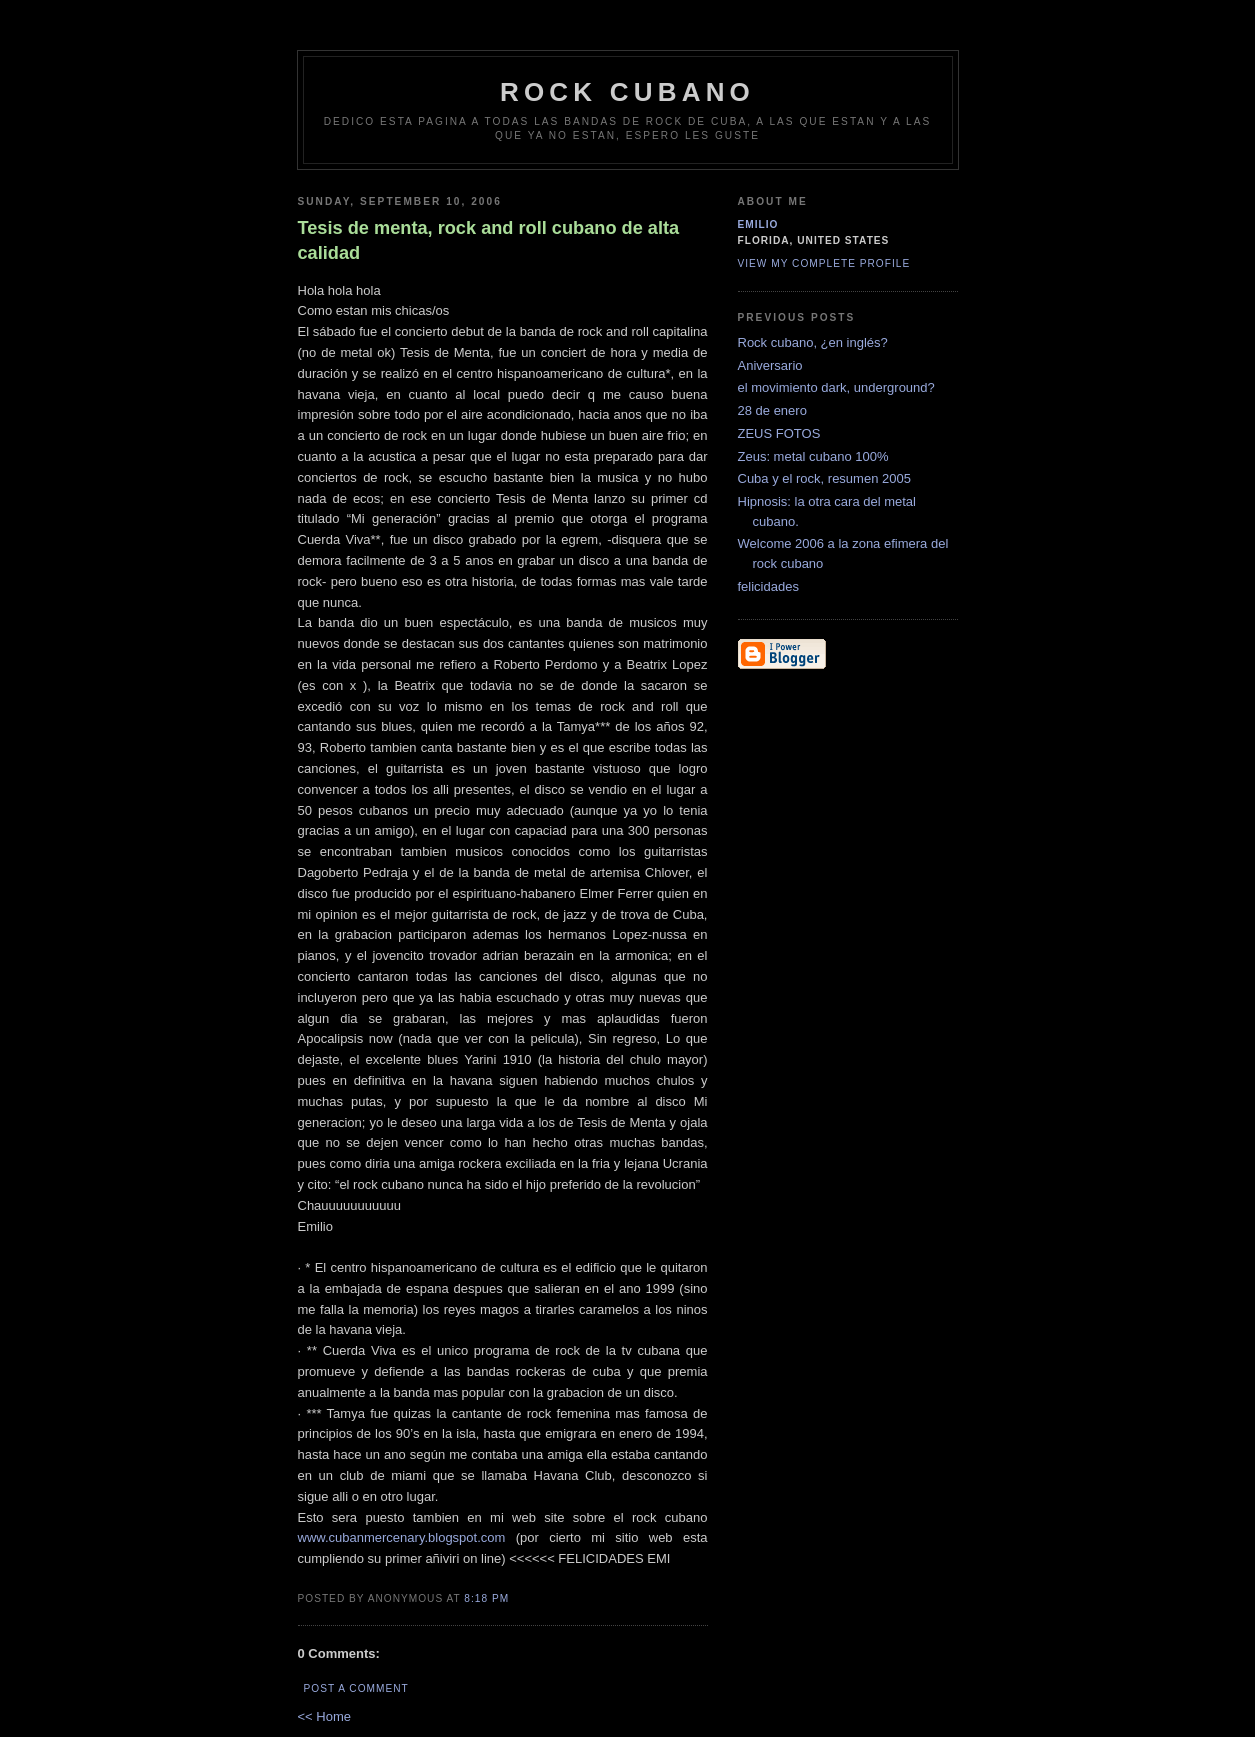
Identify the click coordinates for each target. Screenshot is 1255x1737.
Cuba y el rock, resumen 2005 (824, 478)
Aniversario (770, 365)
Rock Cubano (627, 92)
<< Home (324, 1716)
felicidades (768, 586)
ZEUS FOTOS (779, 433)
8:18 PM (486, 1598)
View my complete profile (824, 263)
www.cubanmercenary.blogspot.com (402, 1537)
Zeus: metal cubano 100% (813, 456)
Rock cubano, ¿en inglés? (813, 342)
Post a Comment (356, 1688)
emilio (758, 224)
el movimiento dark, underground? (836, 387)
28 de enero (772, 410)
